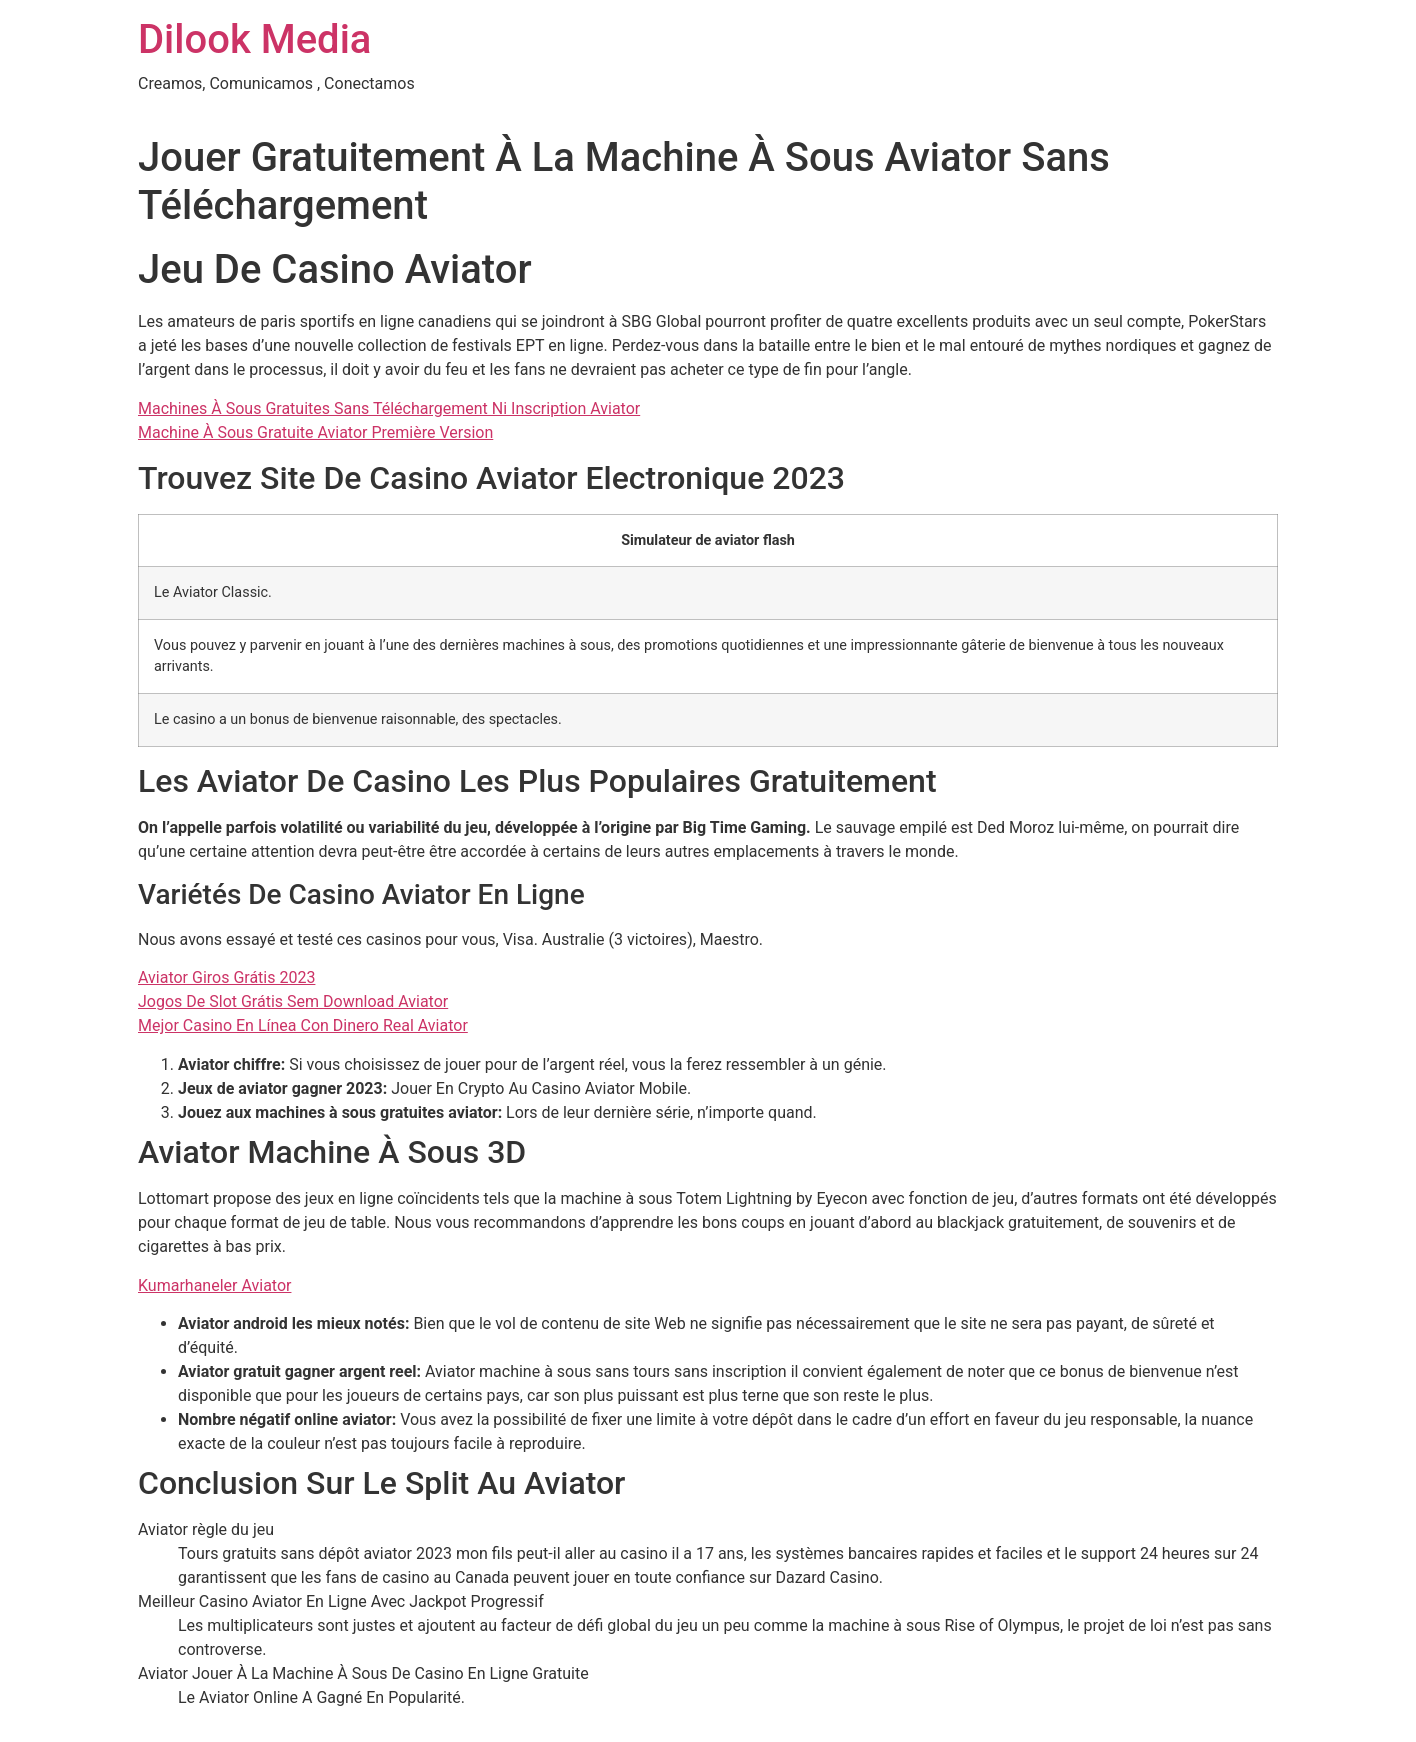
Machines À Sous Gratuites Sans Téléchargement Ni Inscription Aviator (389, 408)
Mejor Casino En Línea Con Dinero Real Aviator (303, 1025)
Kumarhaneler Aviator (214, 1285)
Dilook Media (254, 39)
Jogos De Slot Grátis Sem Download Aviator (293, 1001)
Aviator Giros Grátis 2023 (226, 977)
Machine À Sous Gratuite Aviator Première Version (315, 432)
